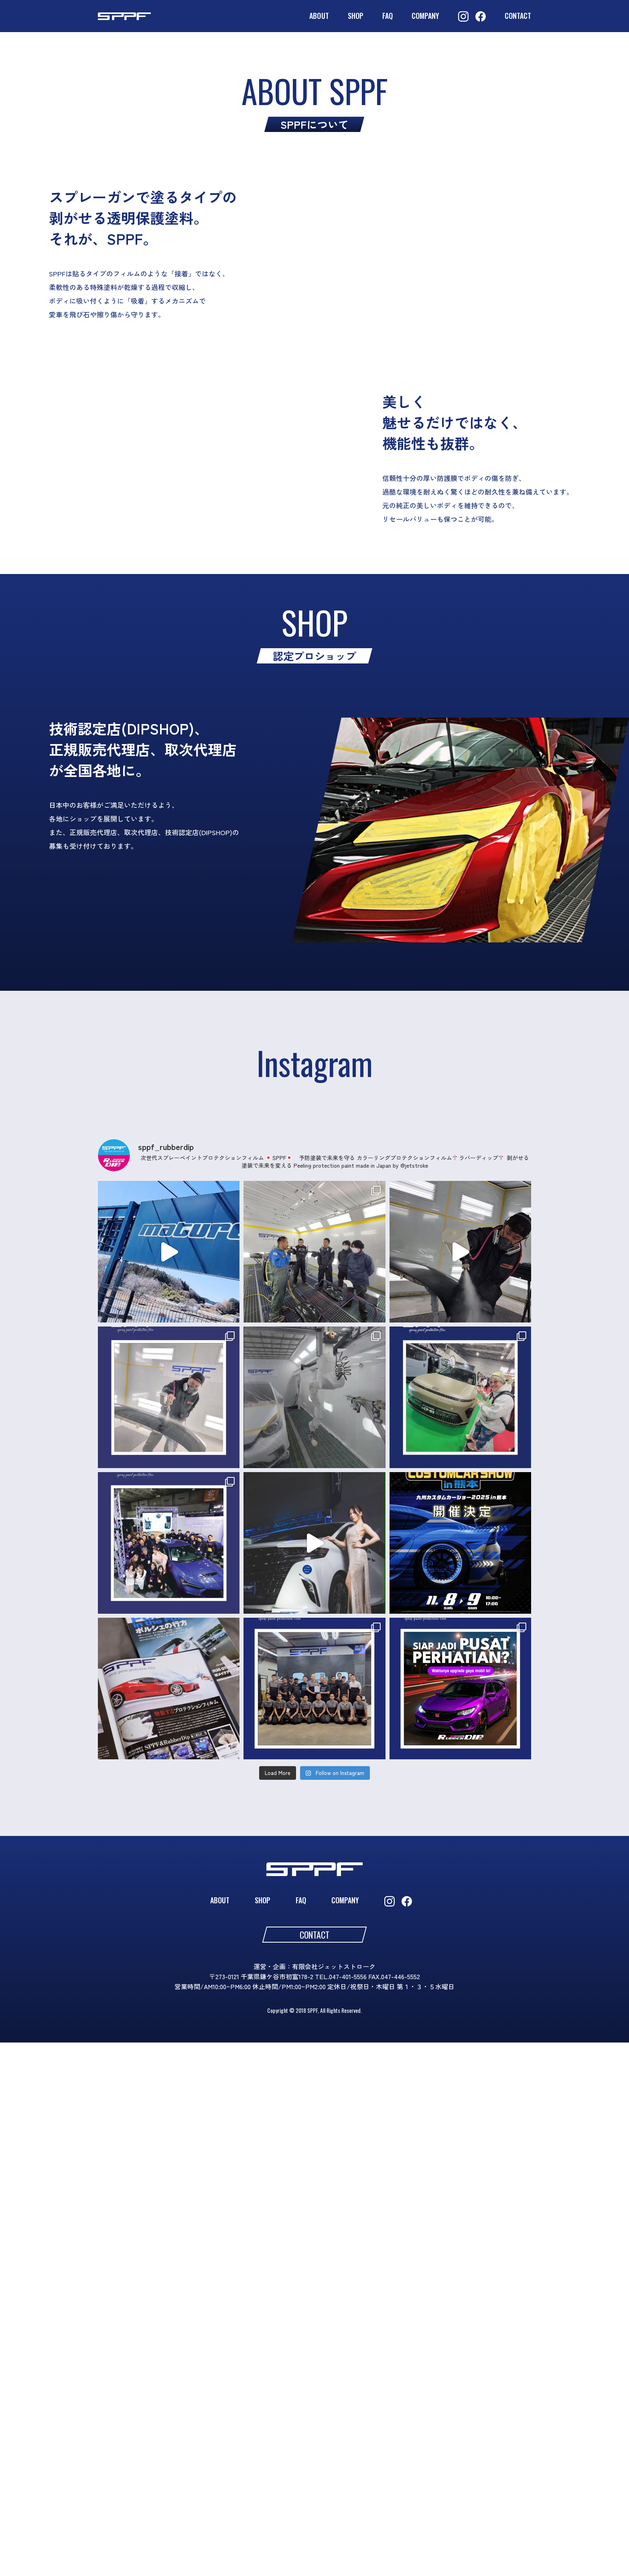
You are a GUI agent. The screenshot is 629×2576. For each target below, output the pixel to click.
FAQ (387, 15)
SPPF (106, 16)
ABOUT (319, 15)
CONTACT (518, 15)
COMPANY (425, 15)
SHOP (355, 15)
